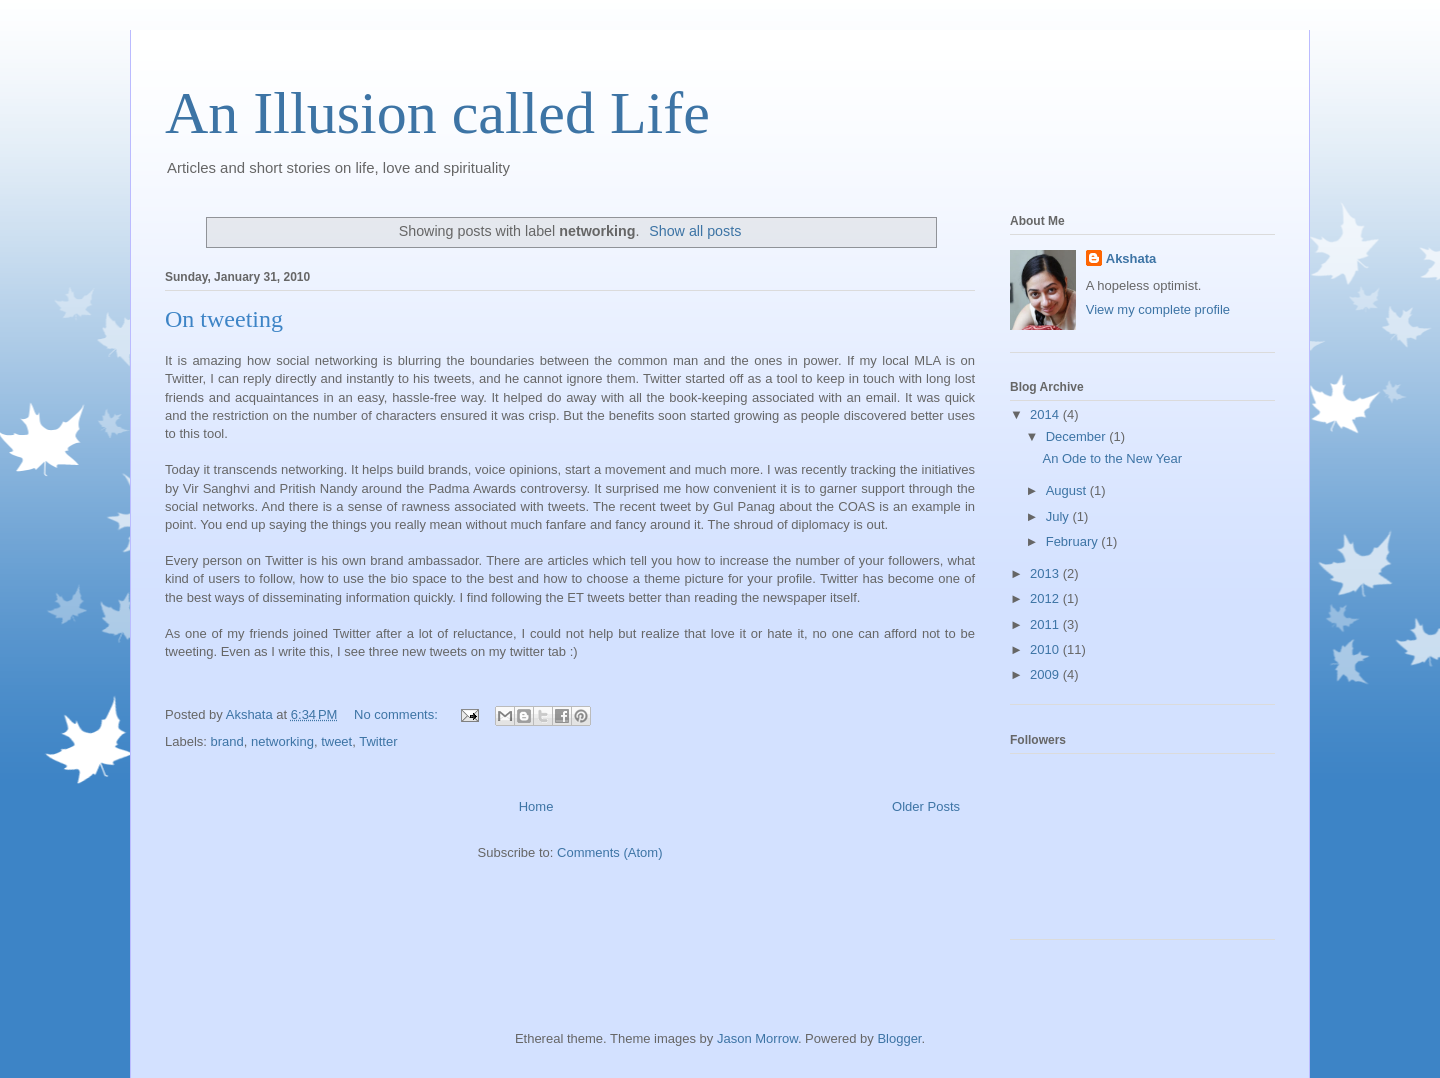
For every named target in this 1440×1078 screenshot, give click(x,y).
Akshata (1131, 258)
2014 (1046, 414)
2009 (1046, 674)
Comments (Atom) (609, 852)
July (1059, 516)
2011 (1046, 624)
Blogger (899, 1038)
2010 (1046, 649)
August (1068, 490)
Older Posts (926, 806)
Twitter (378, 741)
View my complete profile (1158, 309)
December (1078, 436)
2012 (1046, 598)
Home (536, 806)
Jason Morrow (757, 1038)
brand (227, 741)
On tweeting (224, 319)
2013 (1046, 573)
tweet (336, 741)
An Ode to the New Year (1111, 458)
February (1074, 541)
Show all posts (695, 231)
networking (282, 741)
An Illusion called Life (437, 113)
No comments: (397, 714)
